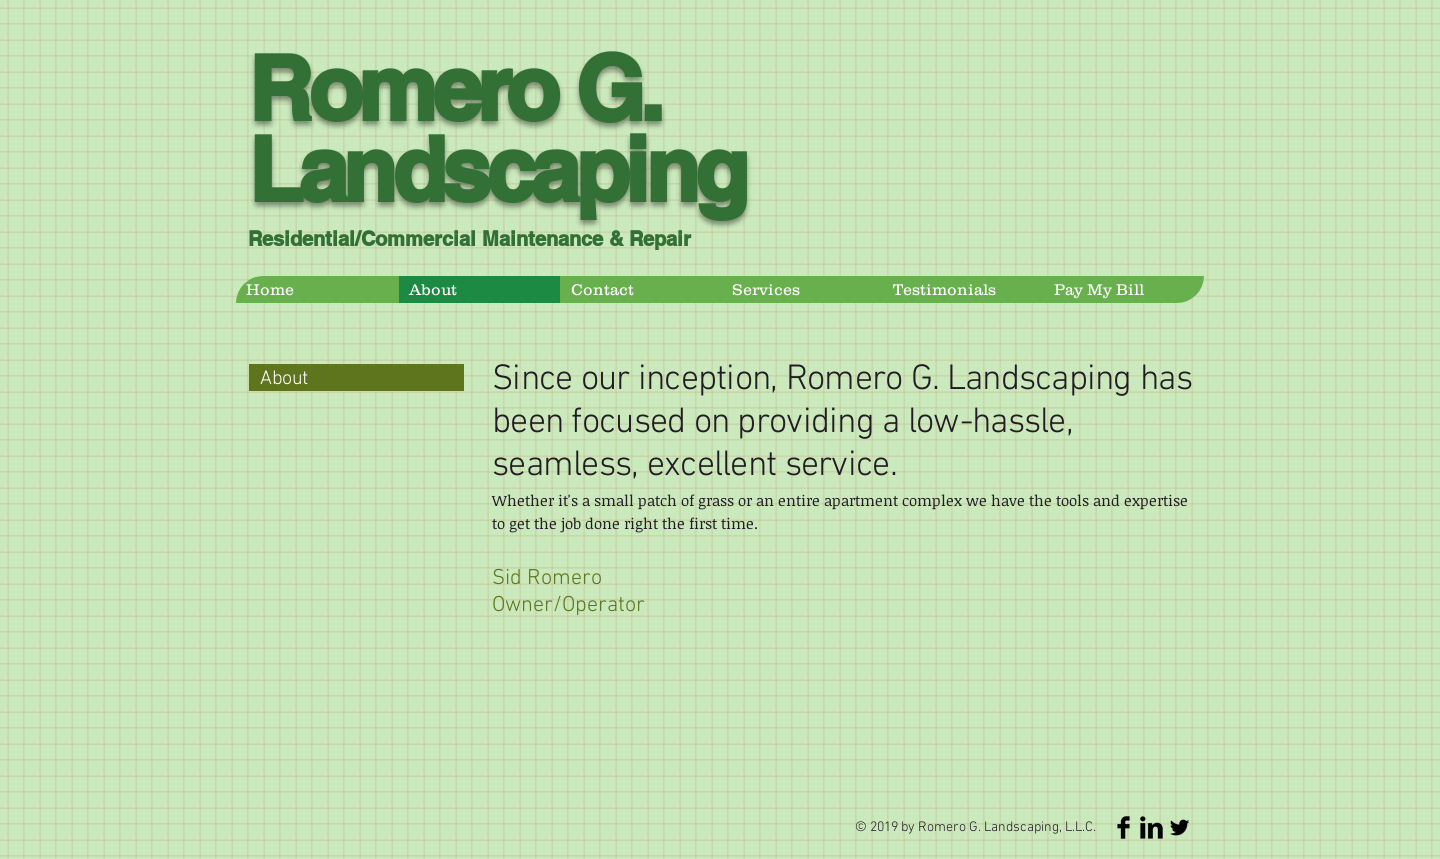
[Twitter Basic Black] (1179, 827)
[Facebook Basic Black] (1123, 827)
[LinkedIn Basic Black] (1151, 827)
